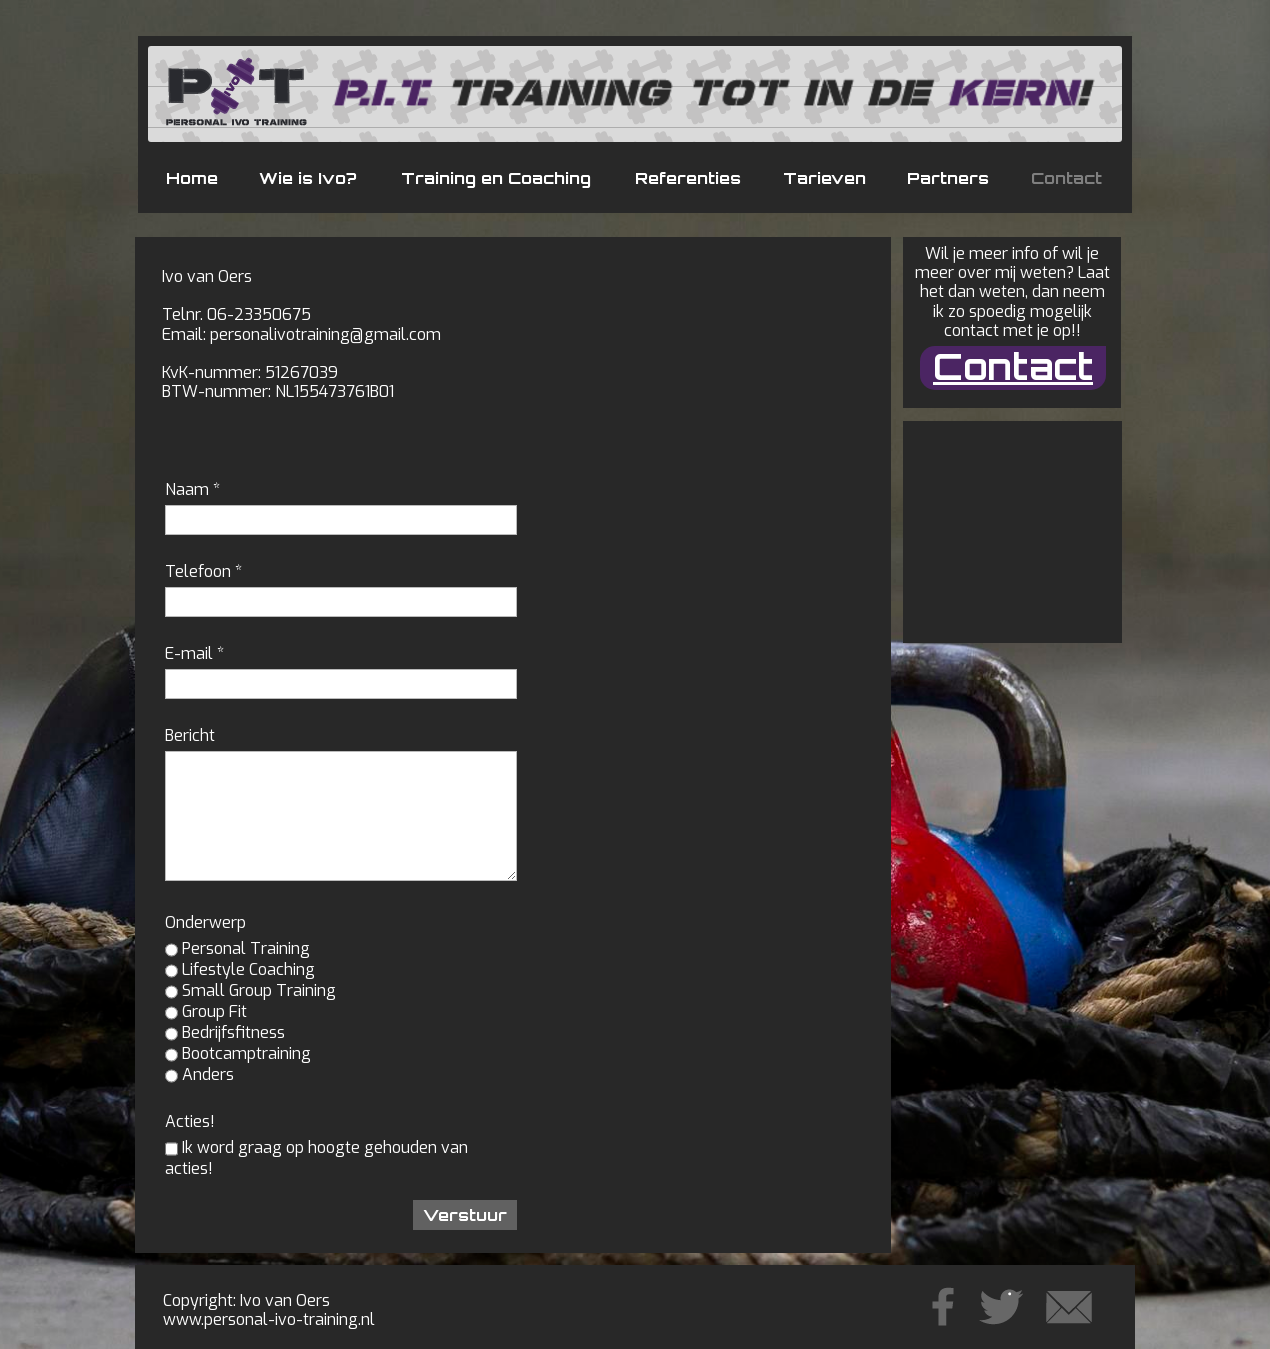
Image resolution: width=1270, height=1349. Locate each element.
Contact (1066, 178)
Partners (948, 178)
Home (192, 178)
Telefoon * (203, 571)
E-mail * (194, 653)
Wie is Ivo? (308, 178)
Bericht (190, 735)
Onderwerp (205, 922)
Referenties (688, 178)
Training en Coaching (496, 178)
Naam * (192, 489)
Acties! (190, 1121)
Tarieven (824, 178)
